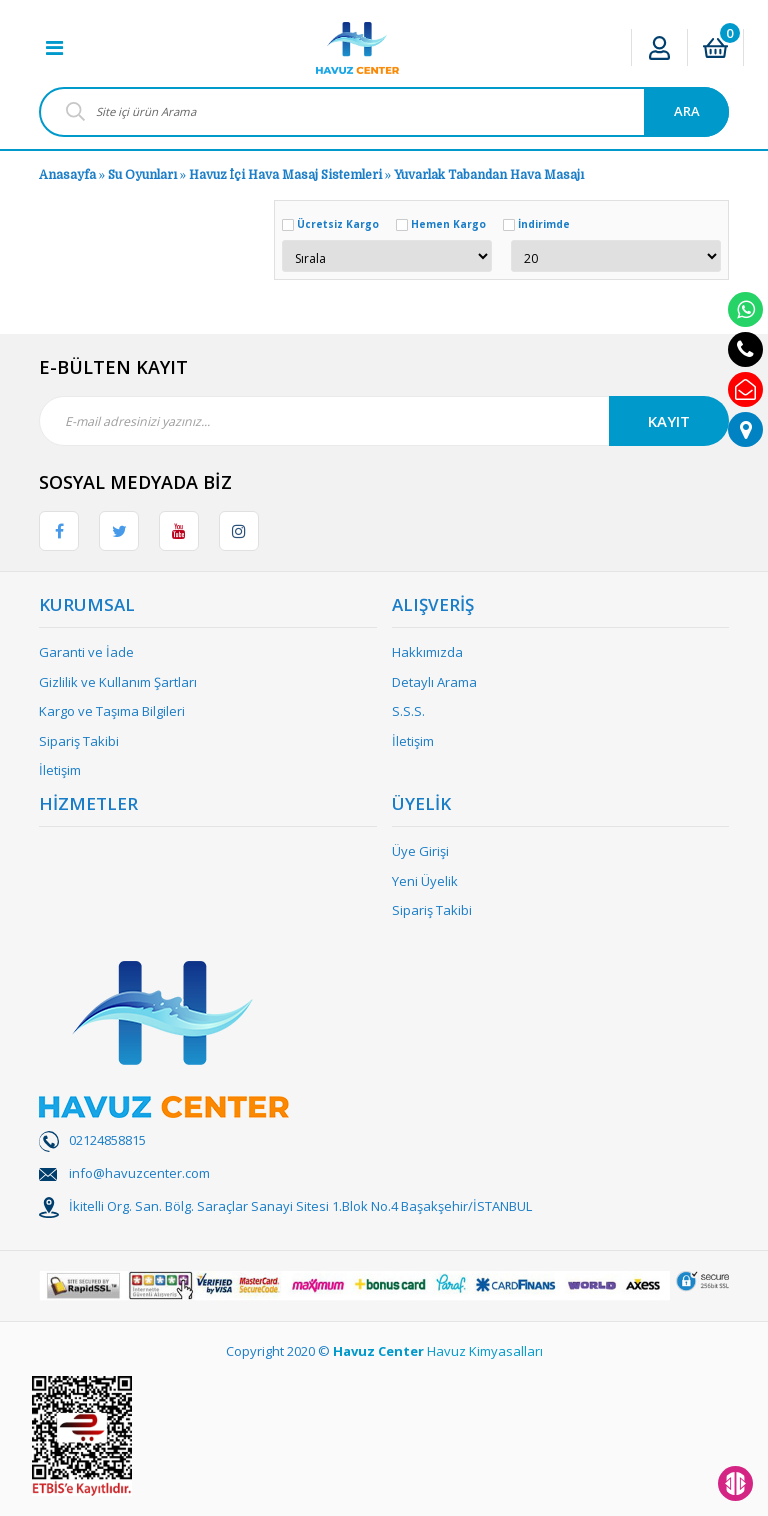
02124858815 (107, 1140)
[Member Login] (659, 47)
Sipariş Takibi (79, 741)
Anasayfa (67, 175)
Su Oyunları (142, 175)
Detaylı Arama (434, 682)
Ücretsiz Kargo (338, 224)
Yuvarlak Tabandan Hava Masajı (489, 175)
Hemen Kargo (448, 224)
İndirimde (544, 224)
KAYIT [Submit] (669, 421)
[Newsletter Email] (384, 421)
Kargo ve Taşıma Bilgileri (112, 711)
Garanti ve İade (86, 652)
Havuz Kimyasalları (485, 1351)
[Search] (384, 112)
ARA (687, 111)
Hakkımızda (427, 652)
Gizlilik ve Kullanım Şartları (118, 682)
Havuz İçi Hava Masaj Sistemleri (285, 175)
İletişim (60, 770)
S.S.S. (408, 711)
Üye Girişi (420, 851)
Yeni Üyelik (425, 881)
